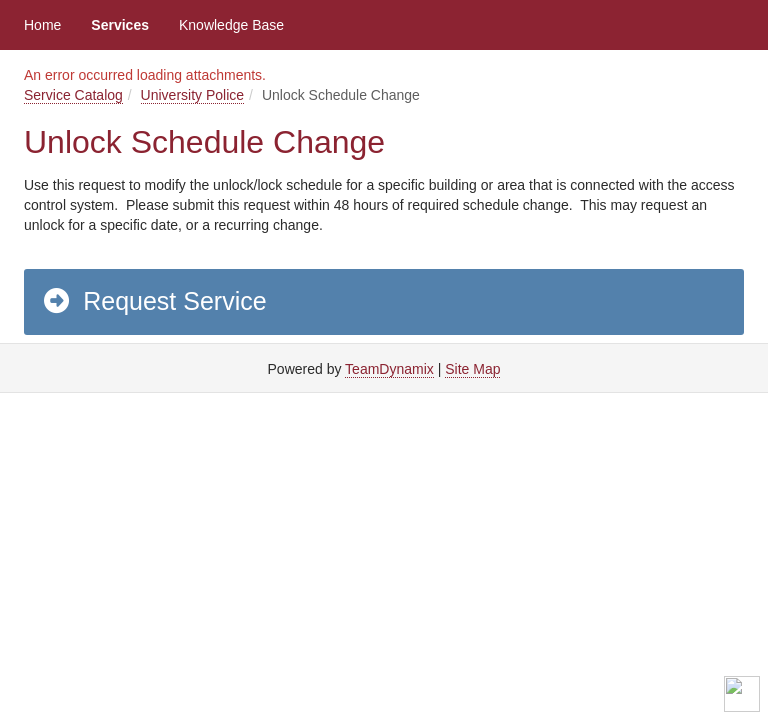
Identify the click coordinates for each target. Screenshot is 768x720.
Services (120, 25)
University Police (192, 95)
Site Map (472, 369)
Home (42, 25)
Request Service (154, 301)
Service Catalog (73, 95)
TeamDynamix (389, 369)
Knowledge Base (231, 25)
